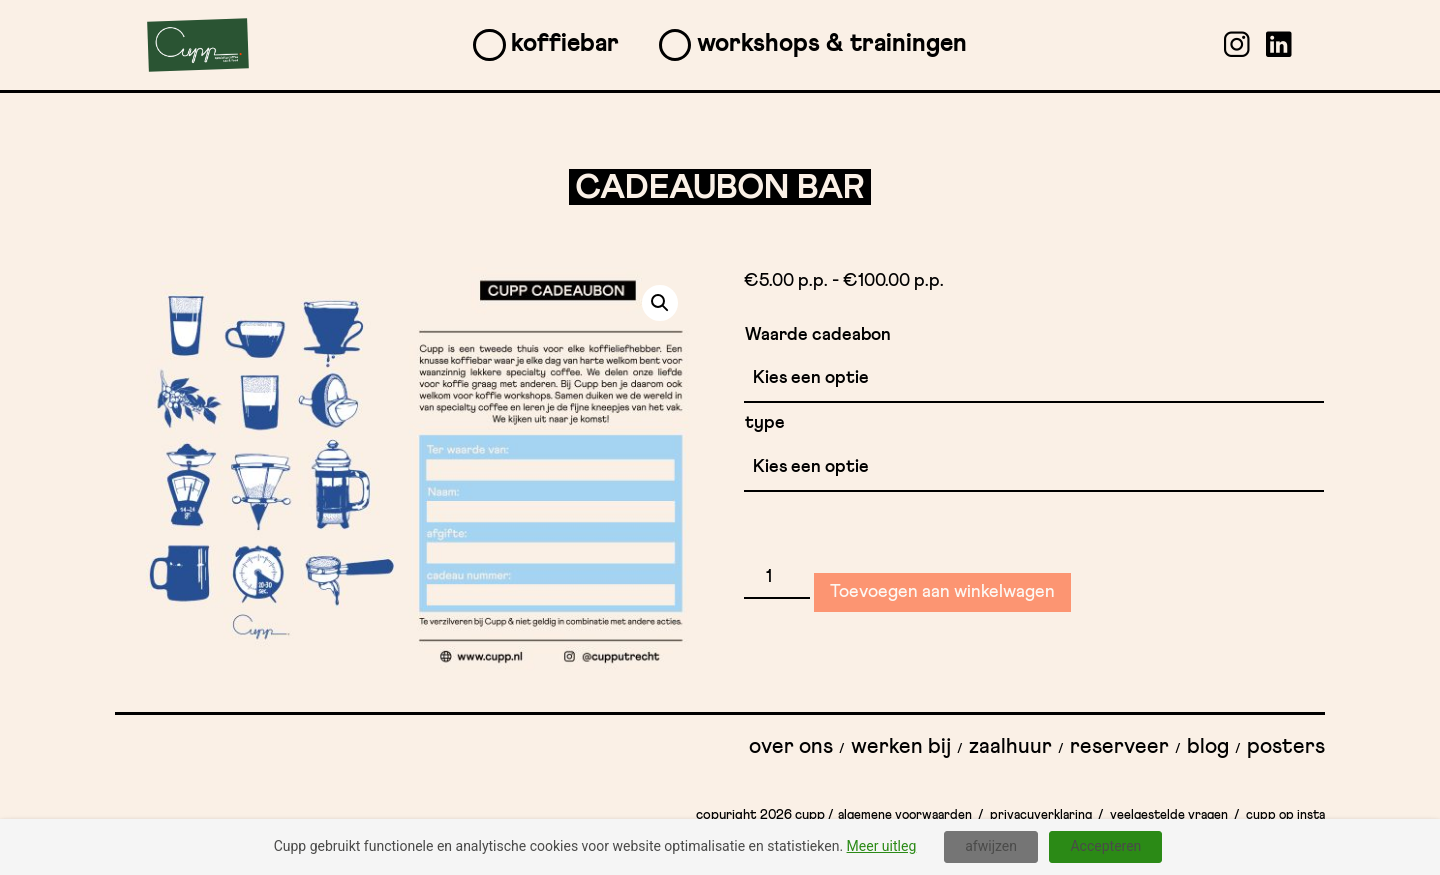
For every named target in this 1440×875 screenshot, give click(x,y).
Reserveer (1119, 747)
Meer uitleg (882, 846)
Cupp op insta (1285, 815)
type (765, 423)
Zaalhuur (1010, 747)
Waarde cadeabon (818, 335)
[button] (660, 303)
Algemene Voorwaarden (905, 815)
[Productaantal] (776, 578)
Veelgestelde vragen (1169, 815)
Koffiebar (565, 43)
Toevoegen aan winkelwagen (942, 592)
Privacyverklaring (1041, 815)
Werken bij (901, 747)
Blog (1208, 747)
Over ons (791, 747)
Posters (1286, 747)
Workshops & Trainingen (832, 43)
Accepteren (1105, 846)
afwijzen (991, 846)
